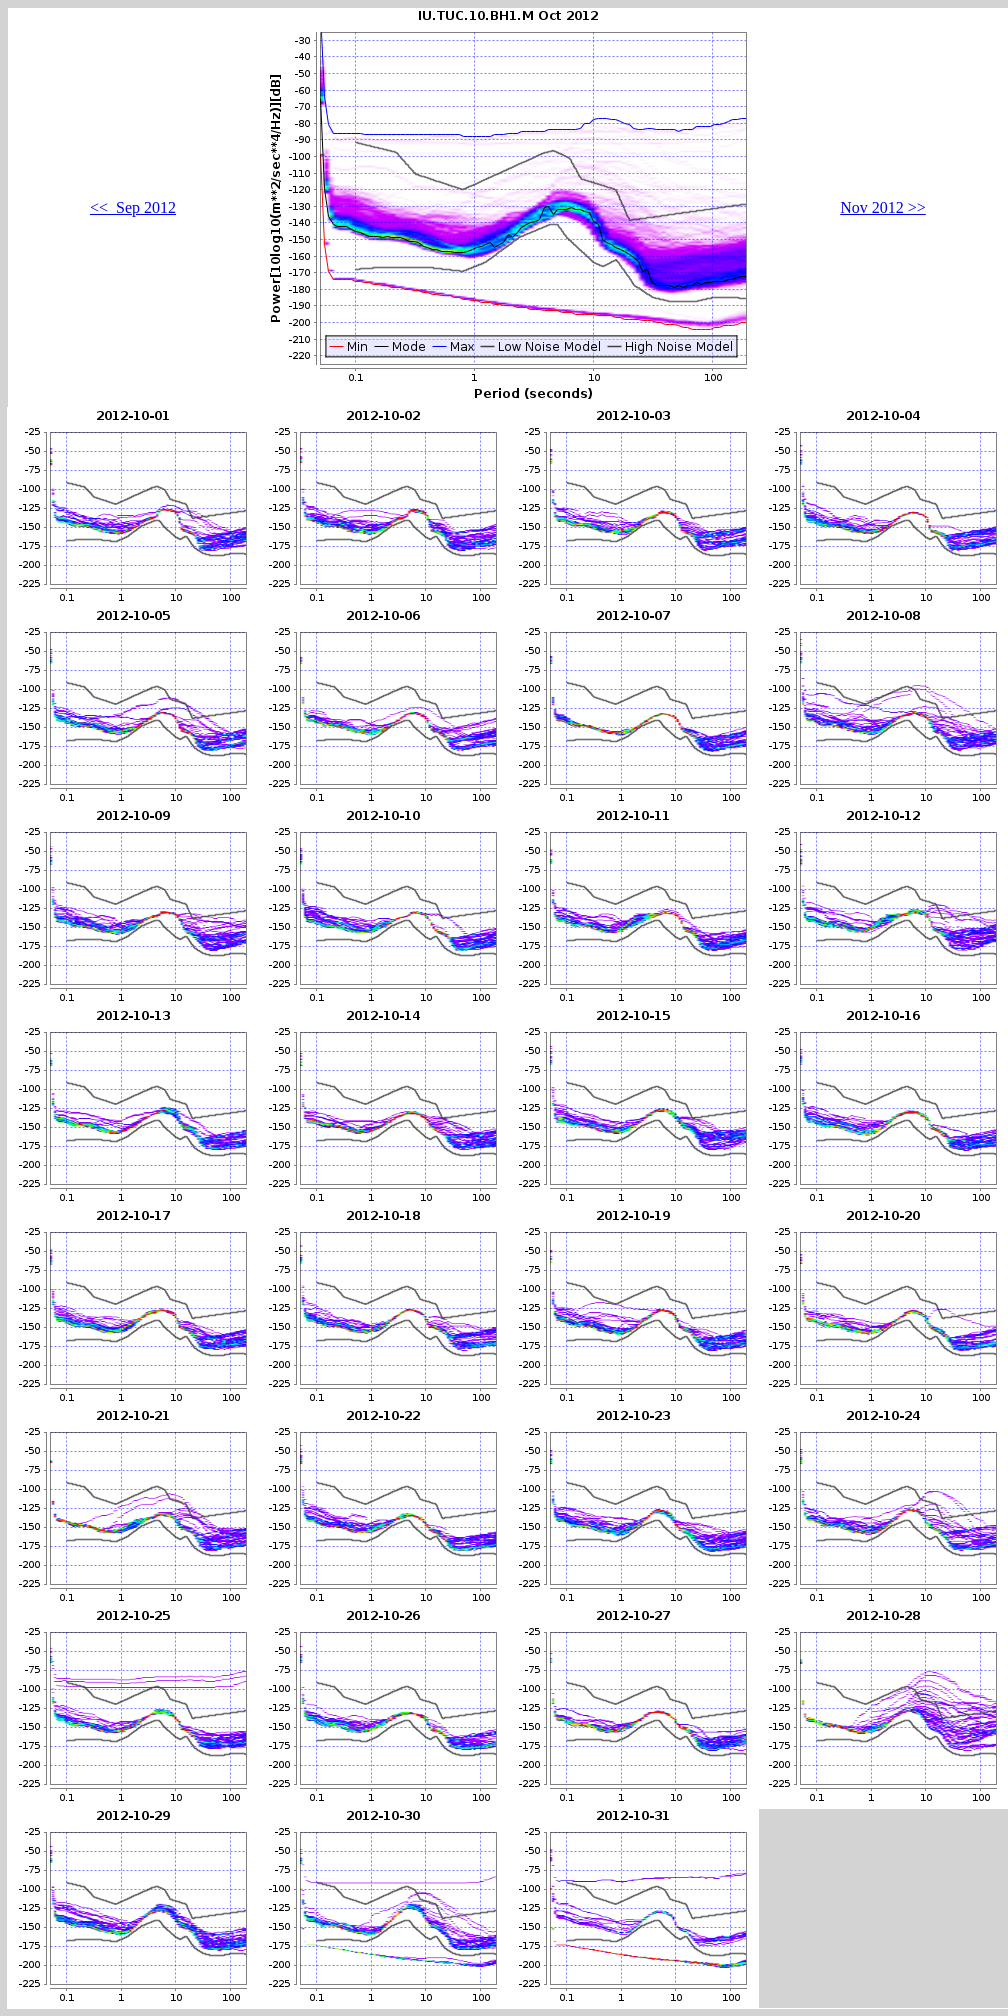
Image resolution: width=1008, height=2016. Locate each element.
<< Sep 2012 (133, 207)
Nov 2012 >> (883, 207)
